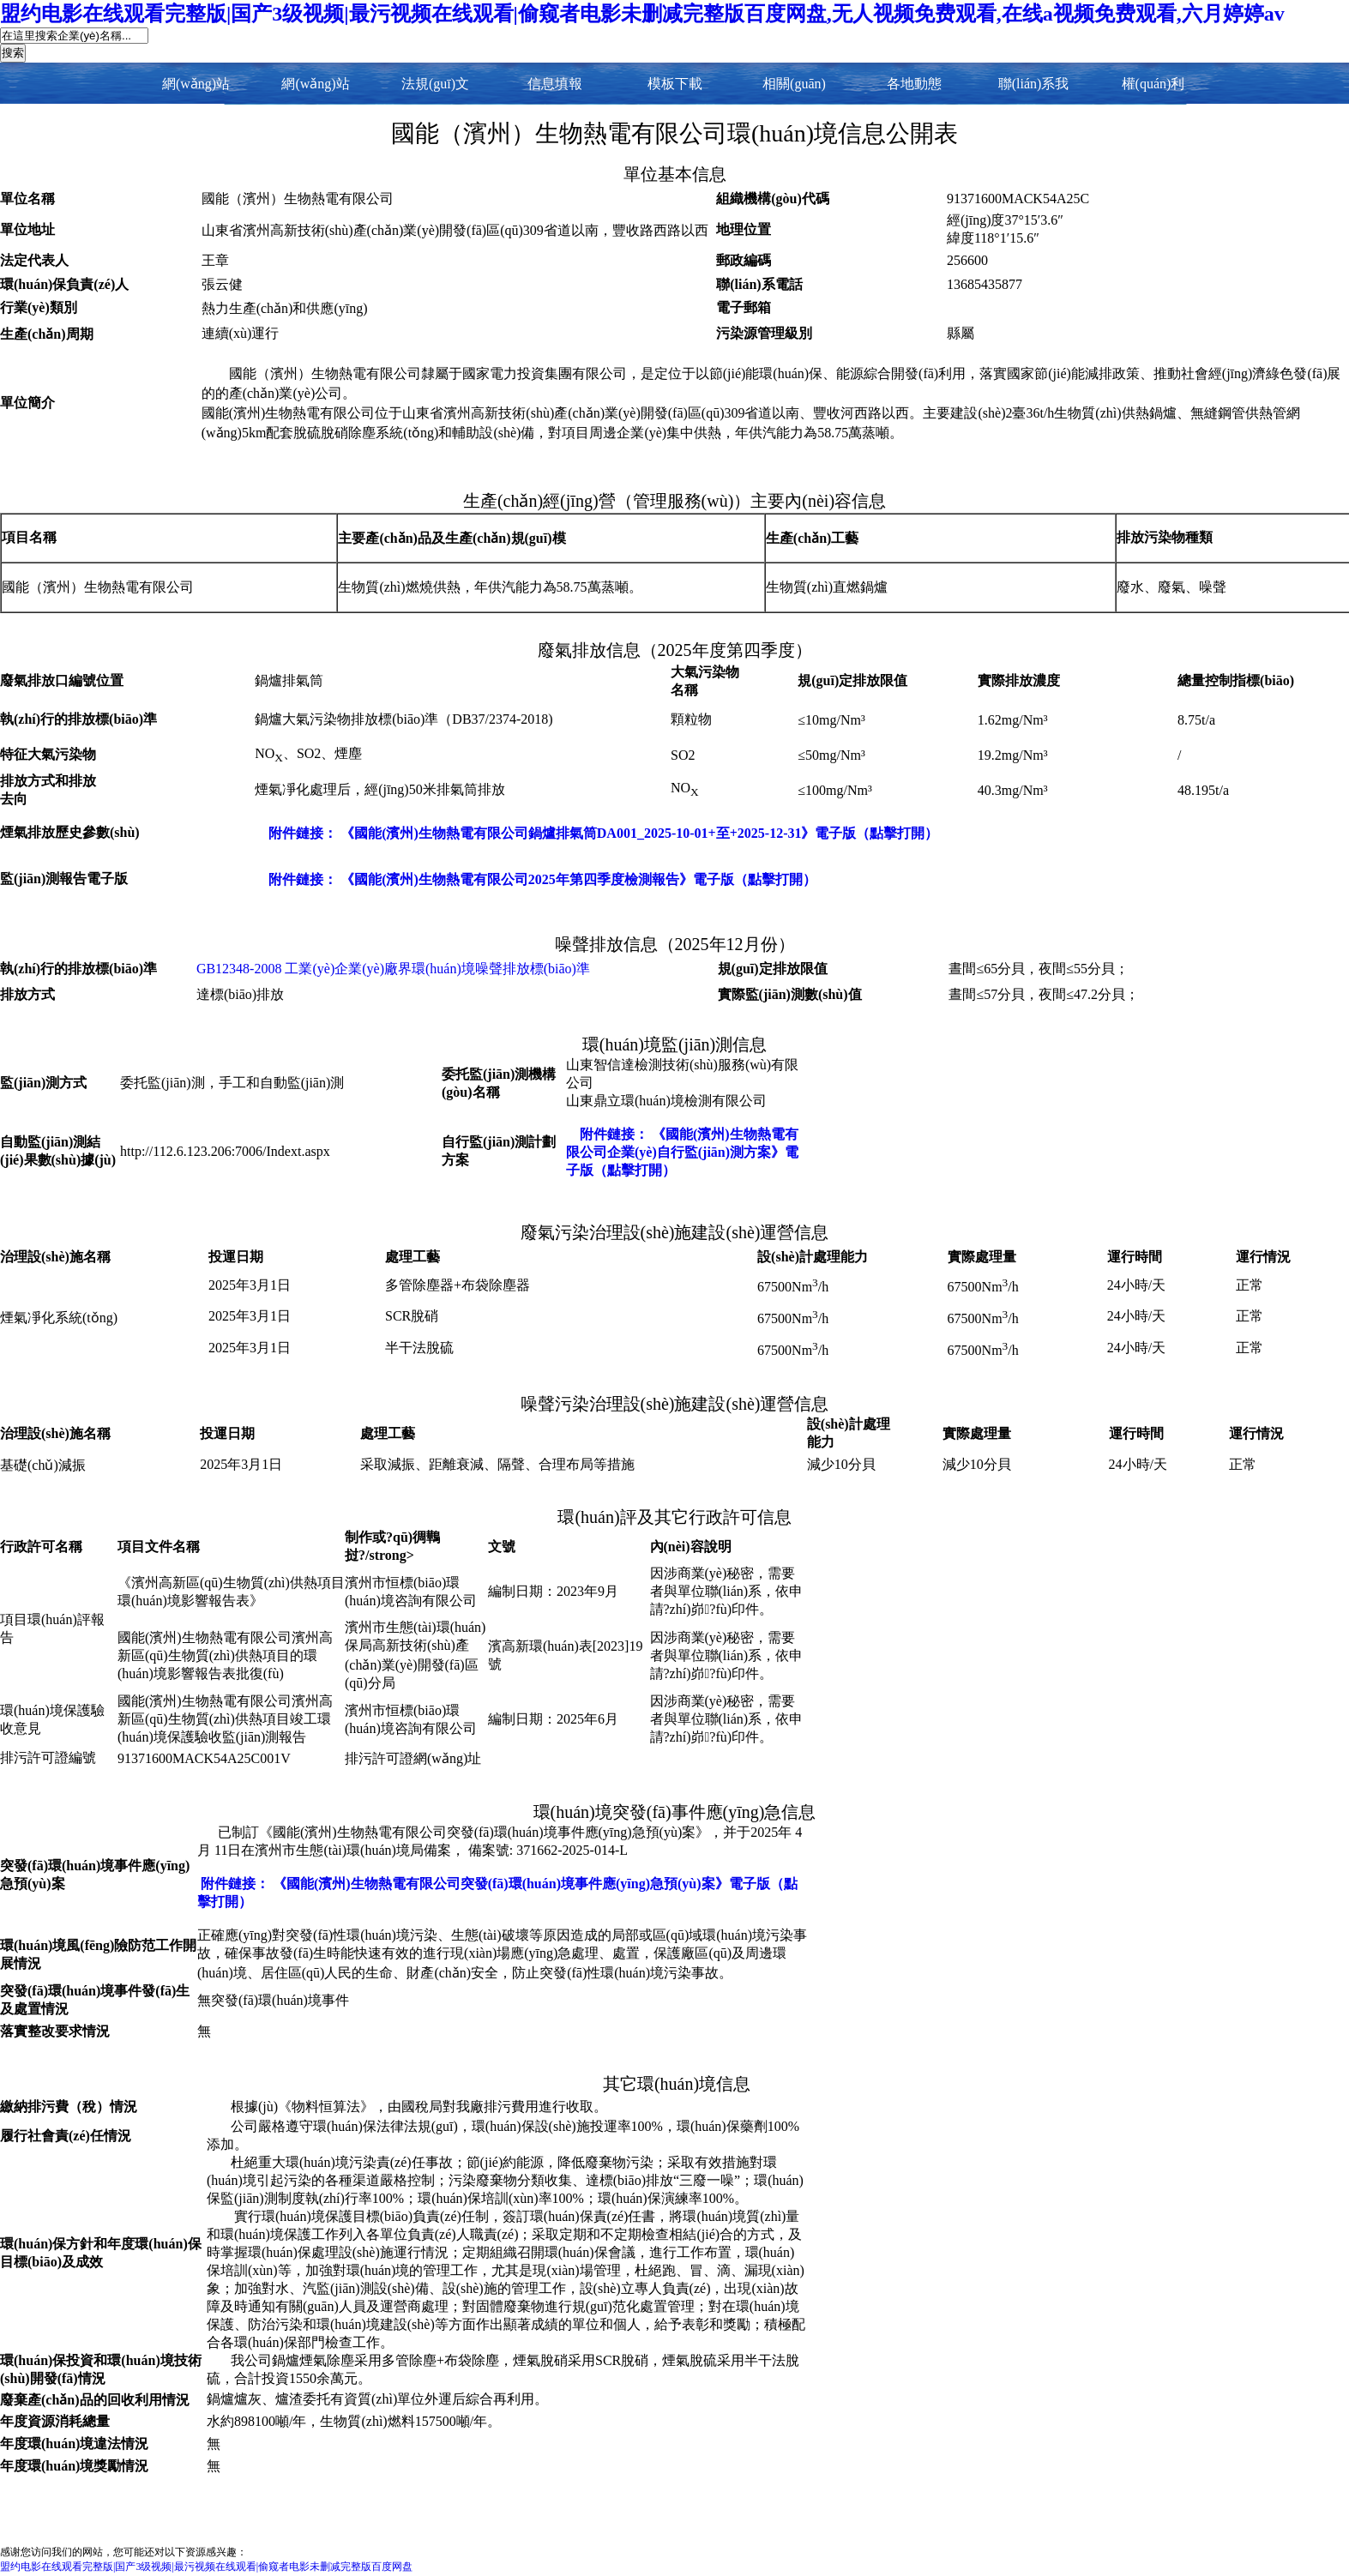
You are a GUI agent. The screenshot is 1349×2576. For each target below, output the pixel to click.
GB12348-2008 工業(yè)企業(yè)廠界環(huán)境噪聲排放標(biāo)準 (393, 968)
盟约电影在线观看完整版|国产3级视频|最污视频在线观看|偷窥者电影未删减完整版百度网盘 (206, 2567)
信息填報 (554, 83)
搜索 (13, 52)
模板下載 (674, 83)
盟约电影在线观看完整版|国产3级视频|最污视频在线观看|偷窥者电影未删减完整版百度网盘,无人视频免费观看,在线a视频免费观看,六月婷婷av (642, 14)
